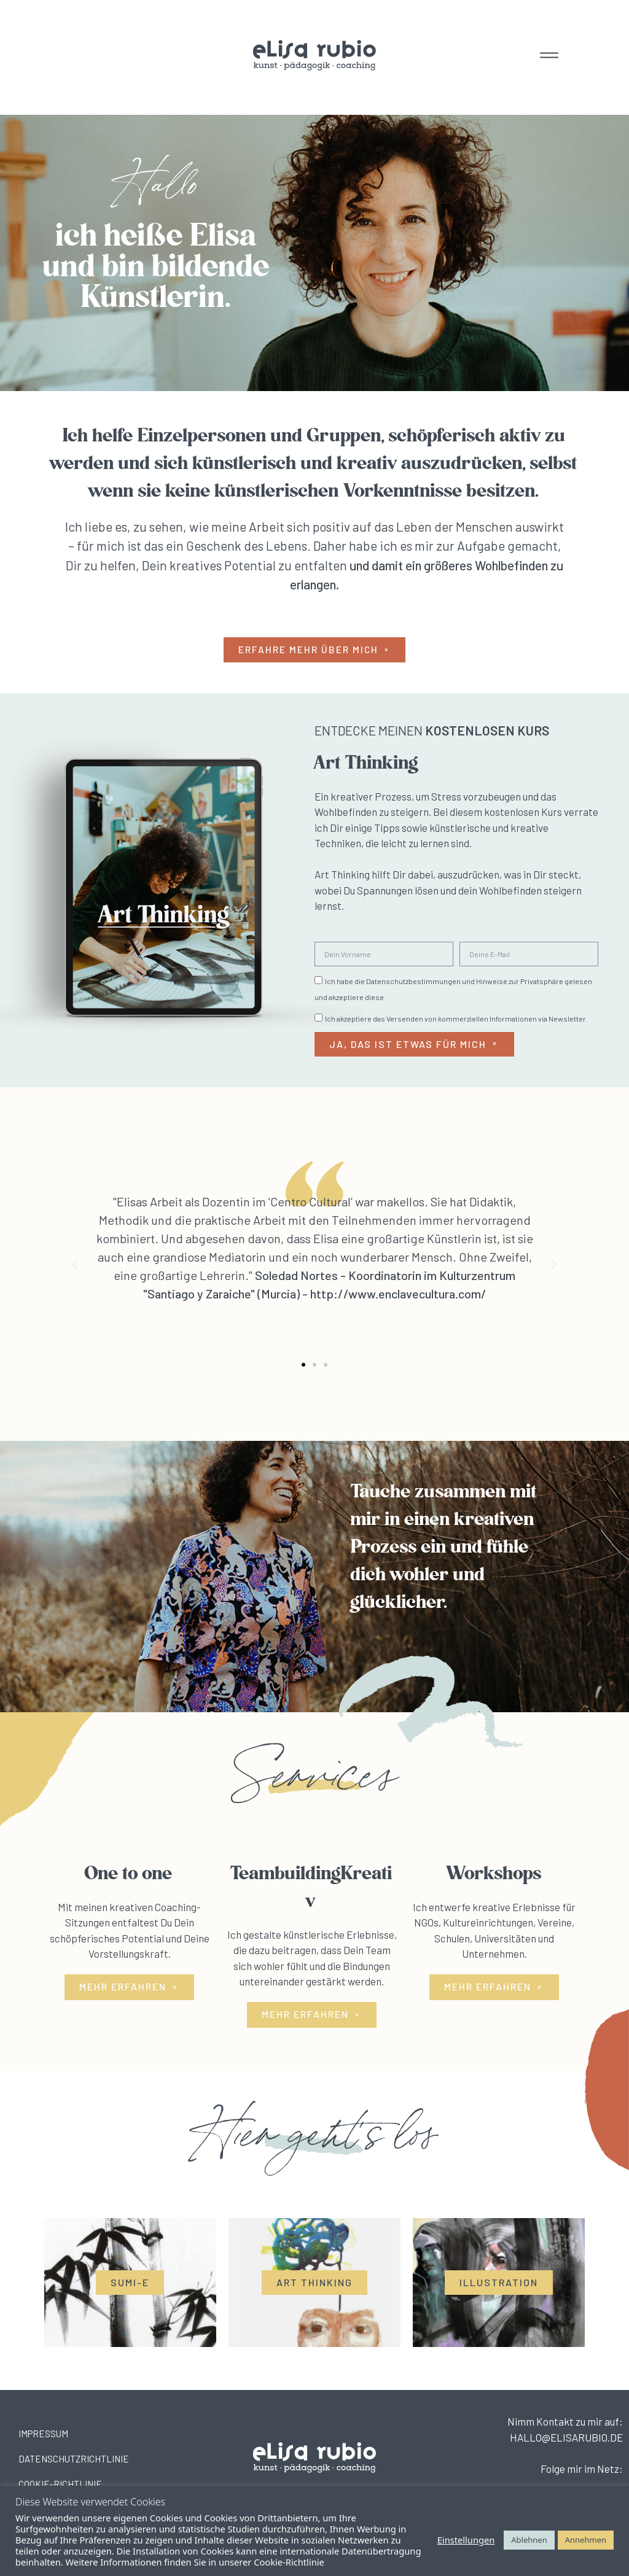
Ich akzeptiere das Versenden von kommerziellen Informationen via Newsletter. (456, 1019)
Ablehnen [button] (529, 2539)
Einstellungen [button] (466, 2539)
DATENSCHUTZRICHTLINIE (73, 2459)
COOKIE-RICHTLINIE (60, 2484)
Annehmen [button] (585, 2539)
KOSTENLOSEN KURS (487, 731)
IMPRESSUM (43, 2434)
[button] (314, 650)
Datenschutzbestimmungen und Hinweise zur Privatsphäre (464, 981)
